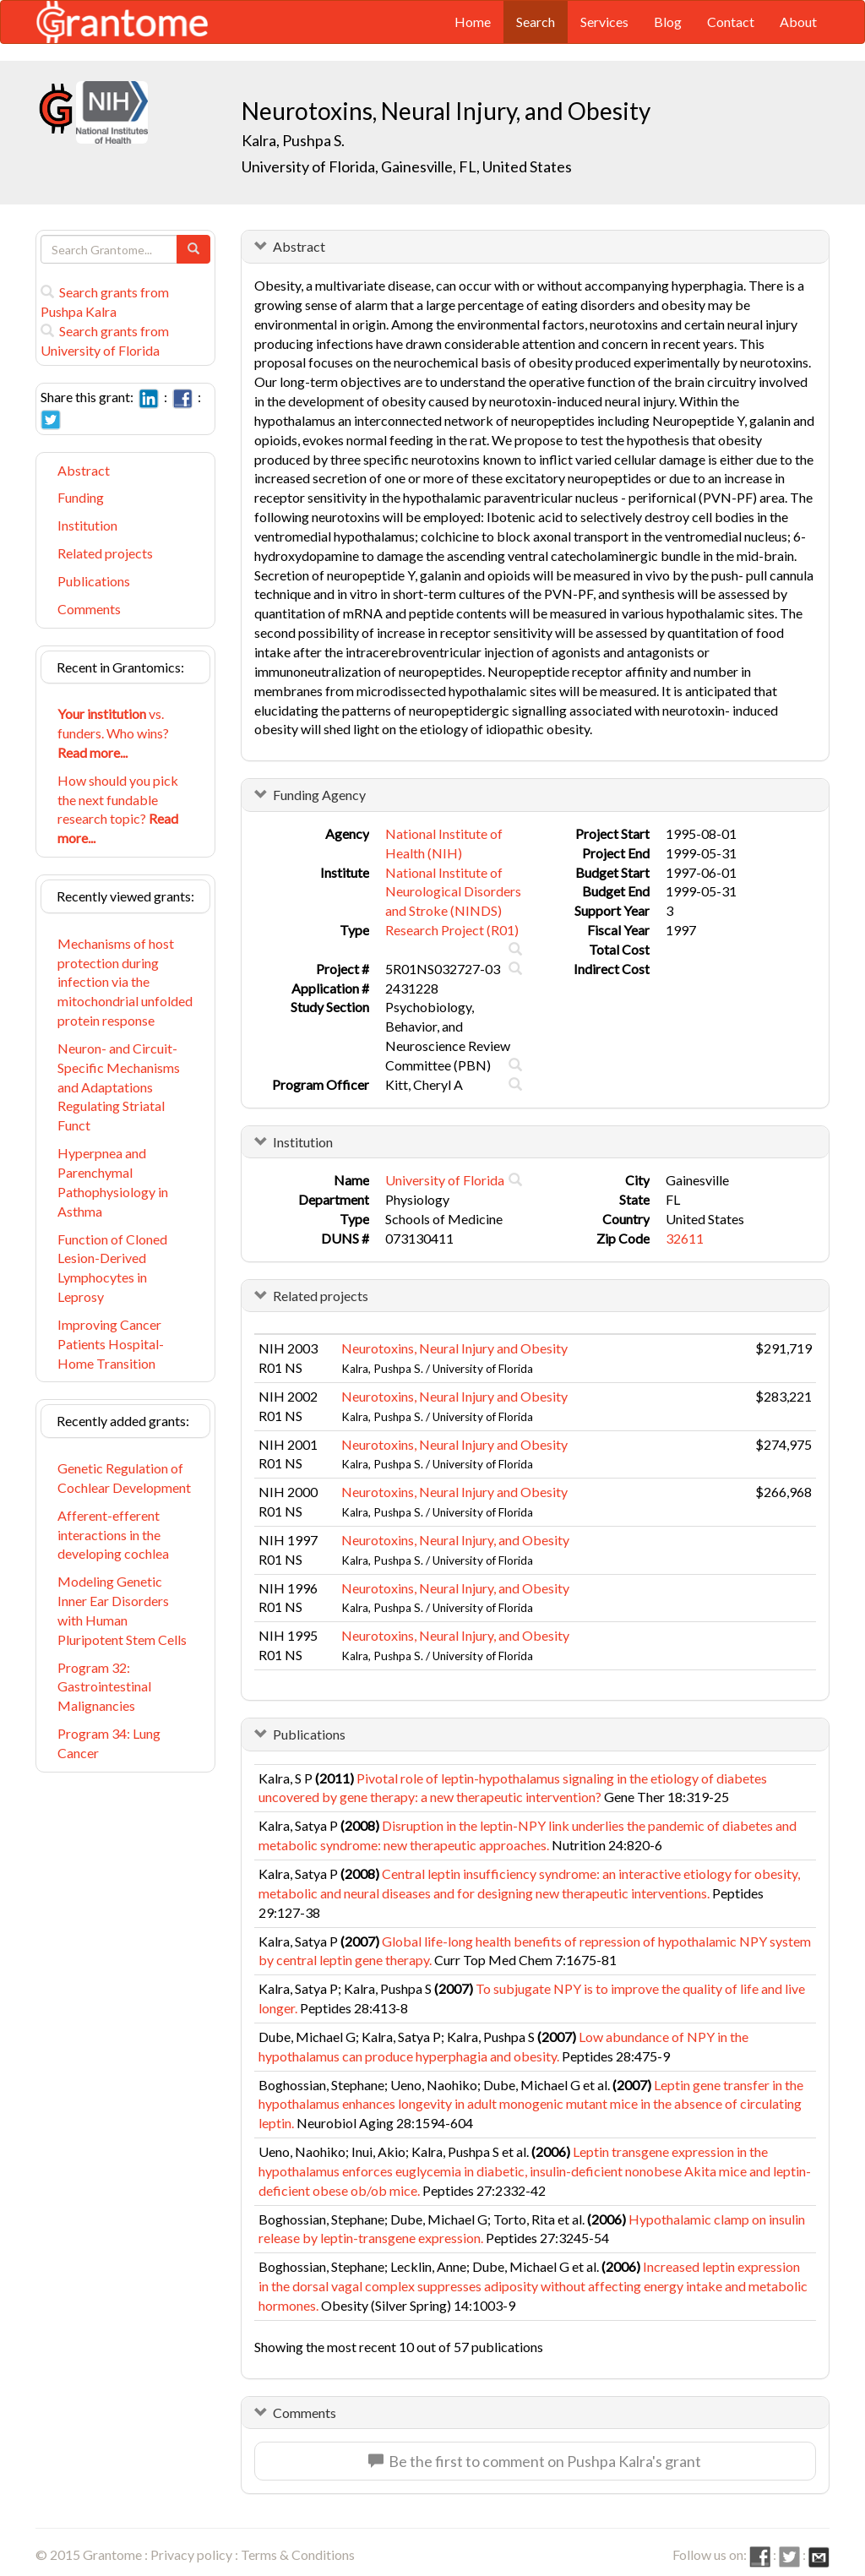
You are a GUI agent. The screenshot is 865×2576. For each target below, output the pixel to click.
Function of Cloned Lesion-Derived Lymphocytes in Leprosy (112, 1268)
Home (472, 22)
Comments (89, 609)
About (798, 22)
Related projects (105, 553)
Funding (80, 497)
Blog (668, 22)
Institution (87, 525)
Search (535, 22)
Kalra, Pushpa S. (293, 140)
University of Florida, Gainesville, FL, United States (407, 166)
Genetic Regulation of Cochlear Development (124, 1477)
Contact (730, 22)
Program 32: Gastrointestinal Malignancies (104, 1686)
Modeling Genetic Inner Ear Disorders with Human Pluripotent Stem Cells (122, 1610)
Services (604, 22)
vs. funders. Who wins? (113, 732)
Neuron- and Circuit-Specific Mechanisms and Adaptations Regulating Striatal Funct (118, 1086)
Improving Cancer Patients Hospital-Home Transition (110, 1343)
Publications (93, 581)
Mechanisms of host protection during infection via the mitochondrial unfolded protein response (125, 981)
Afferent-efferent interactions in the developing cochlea (113, 1534)
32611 (685, 1238)
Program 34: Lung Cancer (108, 1743)
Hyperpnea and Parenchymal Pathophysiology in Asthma (112, 1182)
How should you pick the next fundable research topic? (117, 809)
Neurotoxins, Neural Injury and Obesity (454, 1348)
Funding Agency (319, 795)
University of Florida (444, 1180)
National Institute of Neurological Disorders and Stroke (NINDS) (453, 891)
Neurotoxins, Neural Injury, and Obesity (455, 1540)
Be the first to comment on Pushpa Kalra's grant (534, 2461)
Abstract (83, 470)
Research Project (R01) (452, 930)
